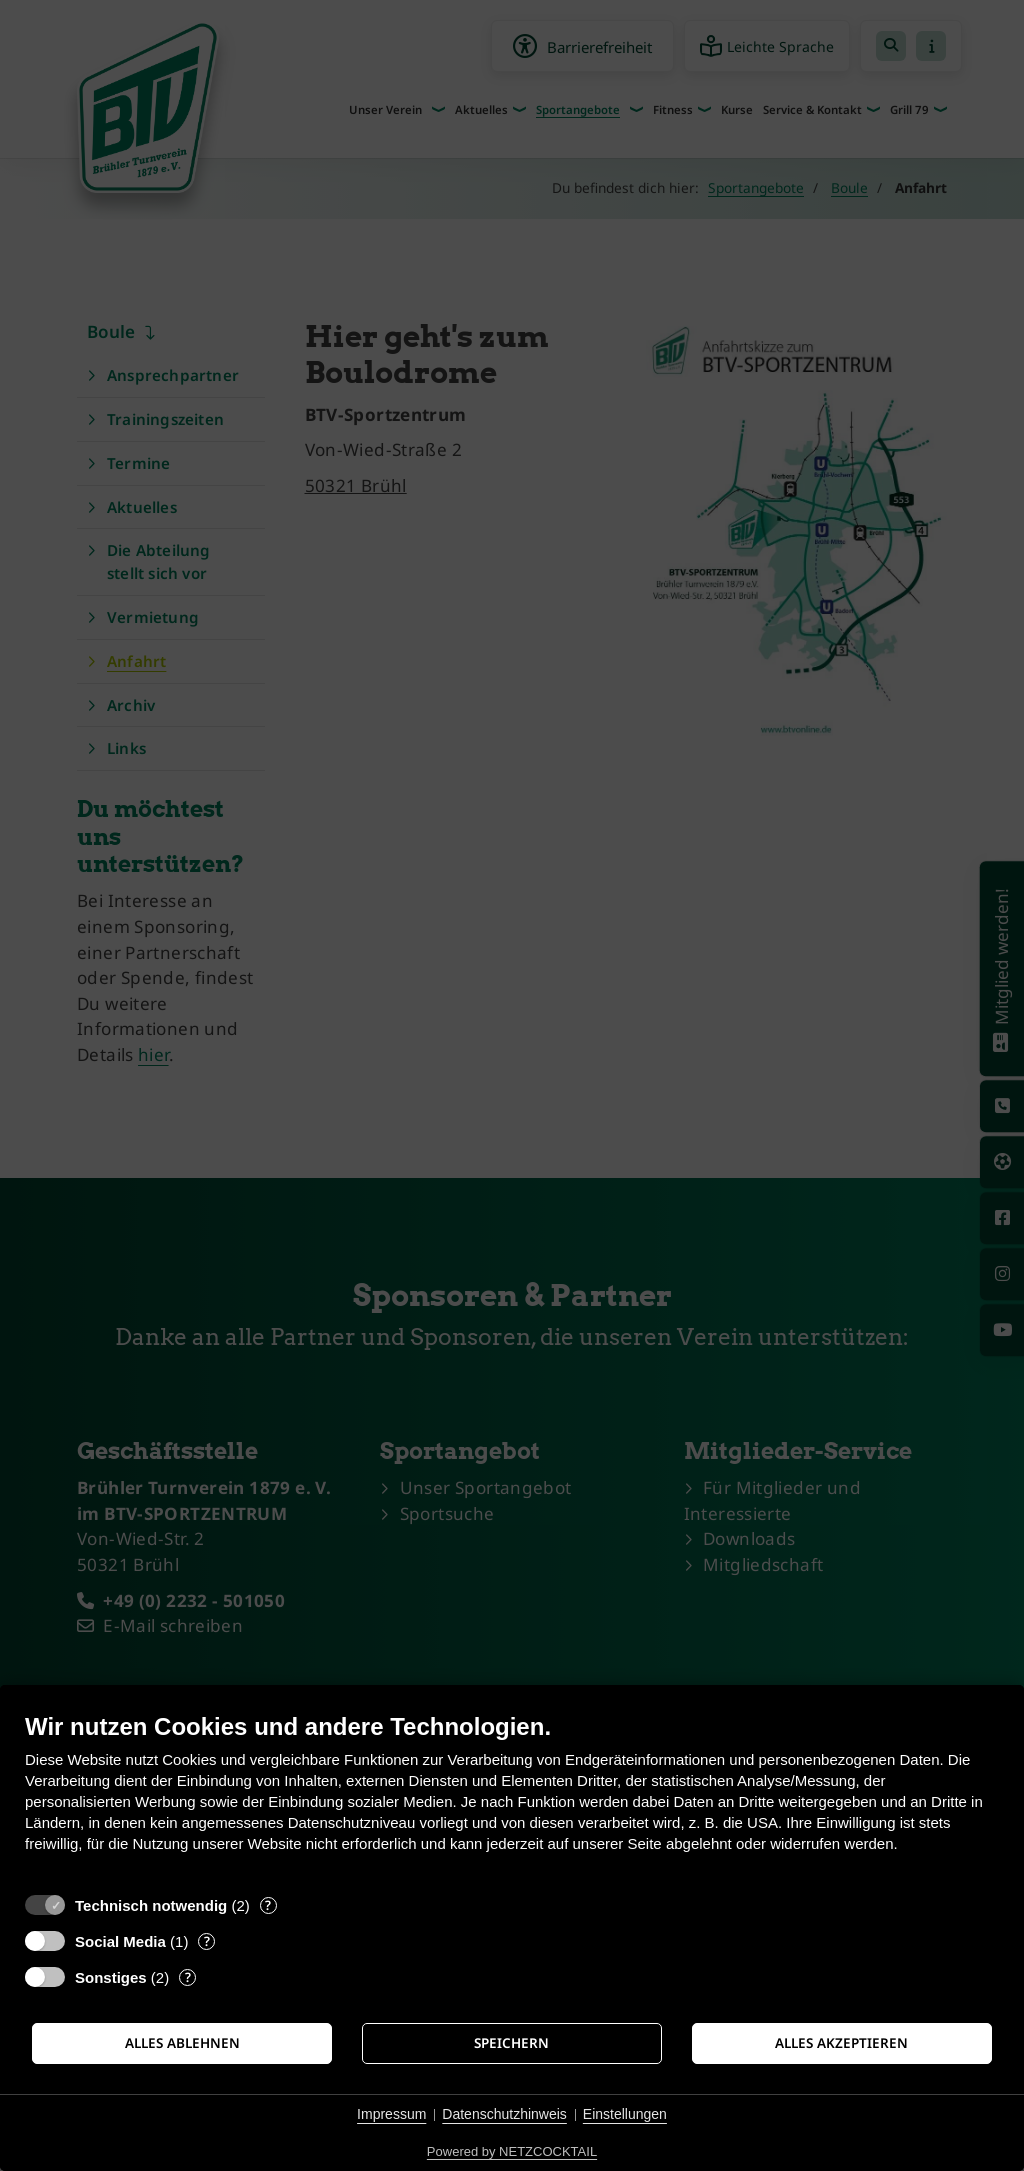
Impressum (391, 2114)
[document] (512, 1797)
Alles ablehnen (182, 2043)
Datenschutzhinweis (504, 2114)
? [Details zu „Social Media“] (207, 1941)
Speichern (511, 2043)
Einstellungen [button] (625, 2114)
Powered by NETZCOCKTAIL (512, 2151)
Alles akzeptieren (841, 2043)
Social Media (120, 1941)
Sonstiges (111, 1977)
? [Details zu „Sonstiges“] (188, 1977)
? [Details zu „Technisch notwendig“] (268, 1905)
